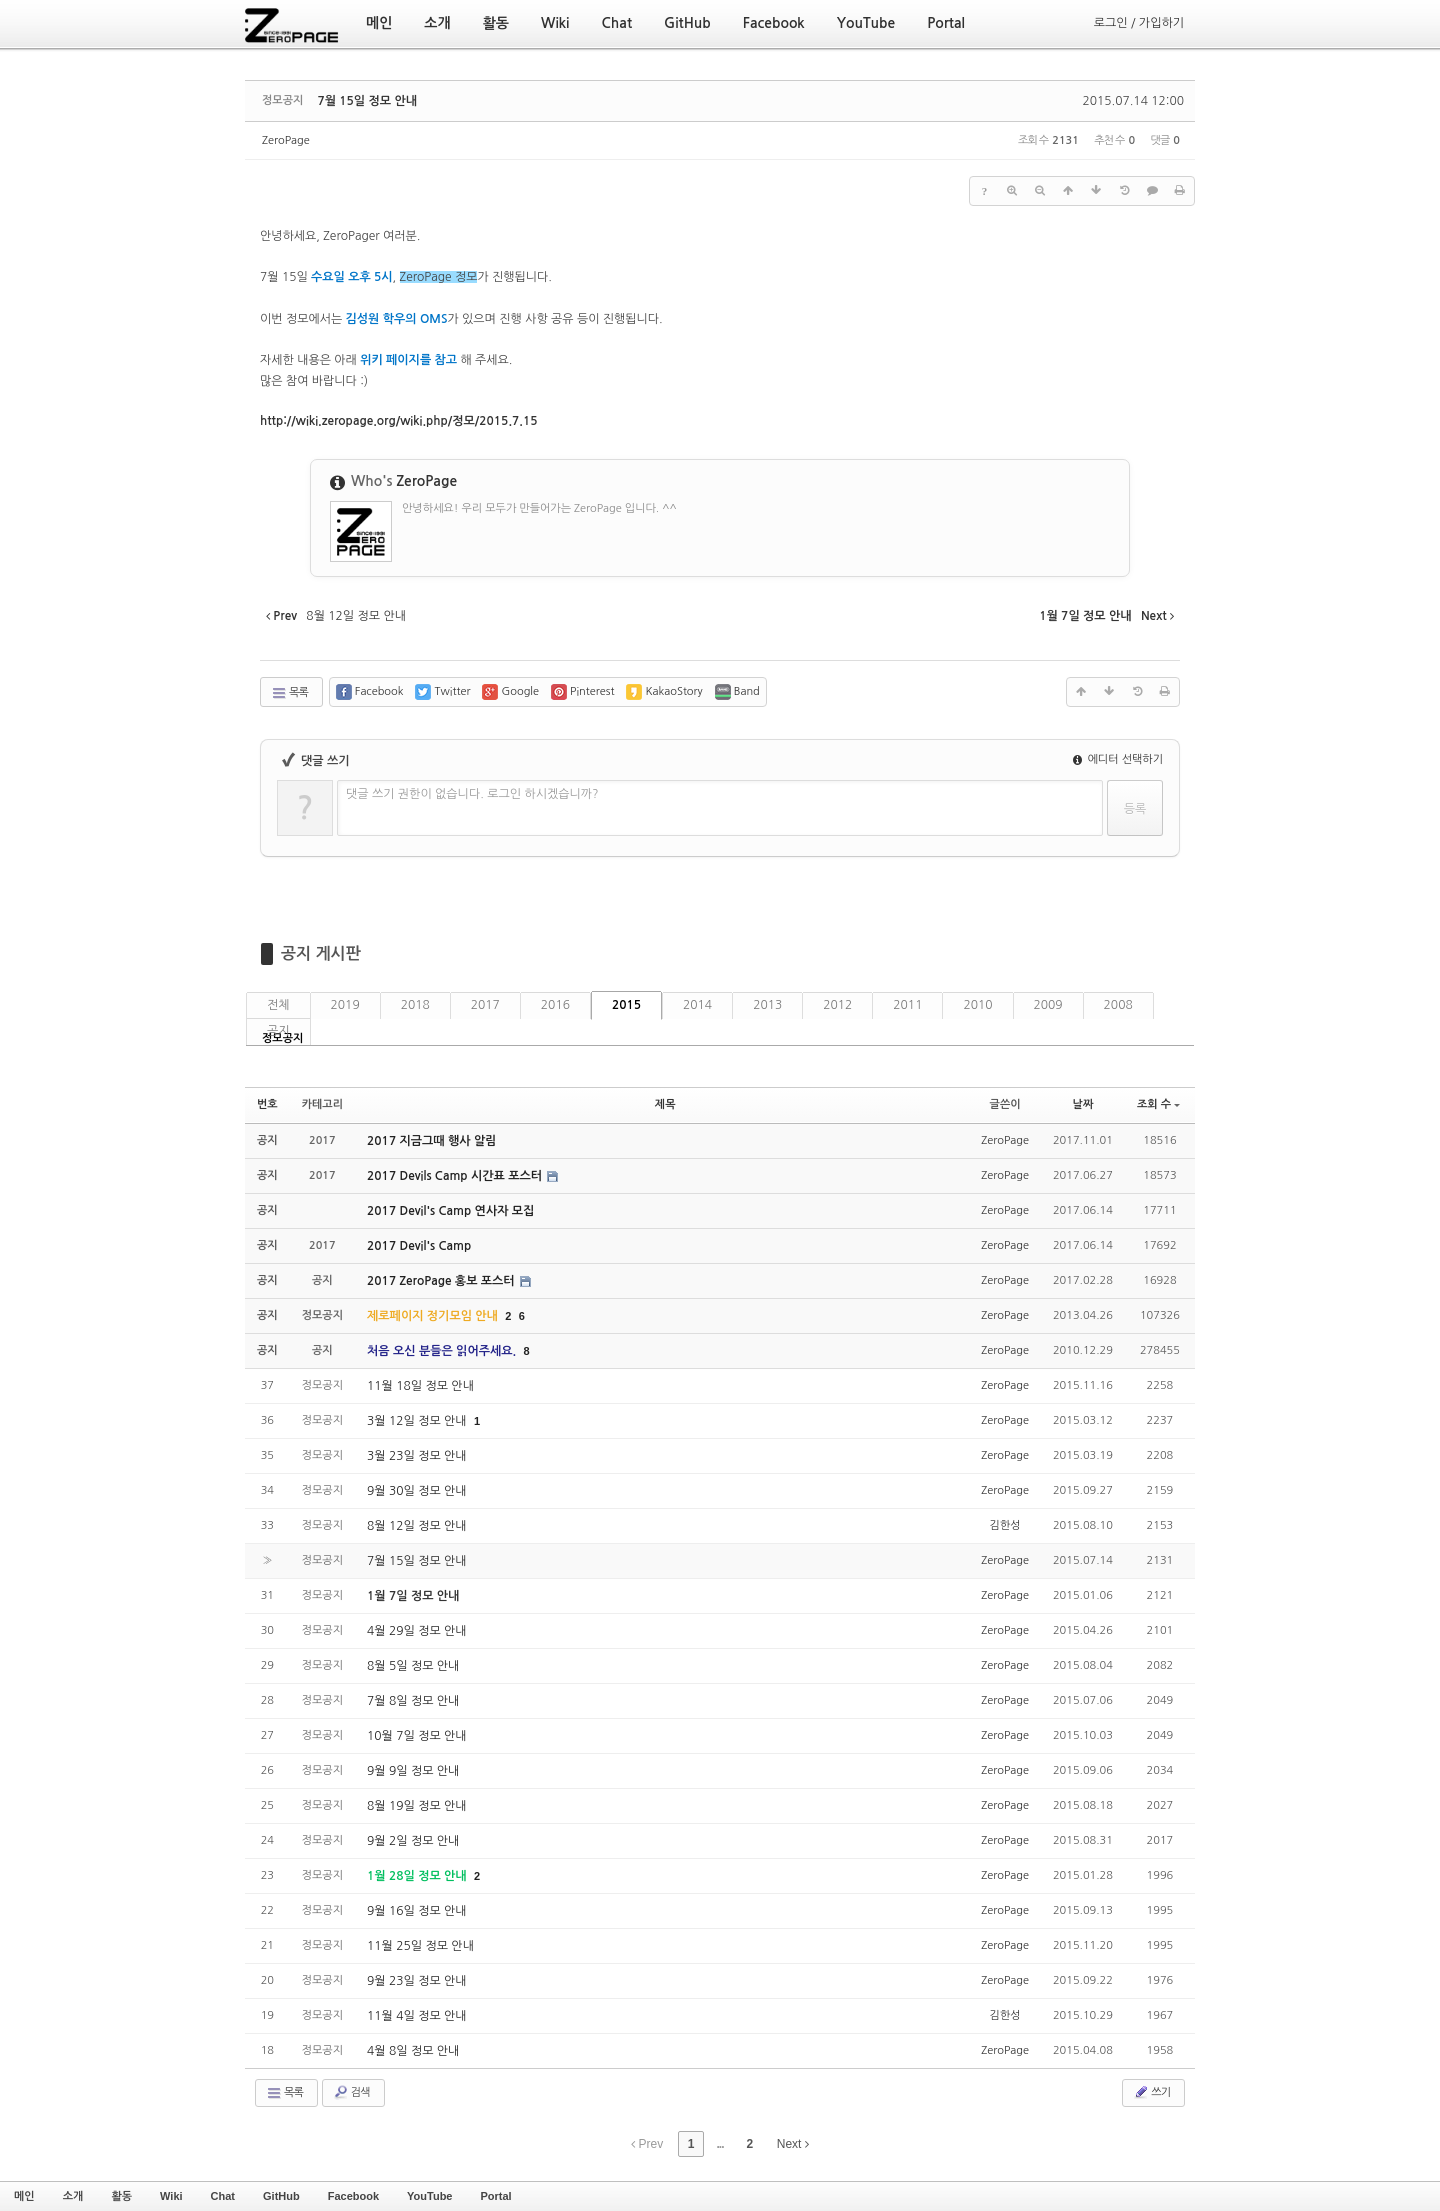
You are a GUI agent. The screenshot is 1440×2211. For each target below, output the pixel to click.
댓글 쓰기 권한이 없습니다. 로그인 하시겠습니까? (472, 794)
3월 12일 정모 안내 (418, 1421)
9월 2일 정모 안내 (413, 1841)
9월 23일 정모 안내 (417, 1981)
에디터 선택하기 (1118, 759)
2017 (485, 1005)
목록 (289, 693)
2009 (1048, 1005)
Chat (223, 2196)
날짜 (1083, 1104)
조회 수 (1158, 1104)
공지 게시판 (321, 953)
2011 (907, 1005)
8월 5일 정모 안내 (413, 1666)
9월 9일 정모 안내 (413, 1771)
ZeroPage (286, 140)
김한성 (1005, 1525)
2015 (626, 1005)
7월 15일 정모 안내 (367, 101)
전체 (278, 1005)
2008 (1118, 1005)
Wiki (171, 2196)
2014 (697, 1005)
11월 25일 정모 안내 (420, 1946)
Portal (495, 2196)
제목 (665, 1104)
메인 (24, 2196)
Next (793, 2144)
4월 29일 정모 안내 (417, 1631)
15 (398, 421)
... (719, 2144)
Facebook (353, 2196)
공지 (278, 1031)
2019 (345, 1005)
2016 (555, 1005)
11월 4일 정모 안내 (417, 2016)
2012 (837, 1005)
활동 (121, 2196)
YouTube (429, 2196)
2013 (767, 1005)
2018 (415, 1005)
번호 (267, 1104)
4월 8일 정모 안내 (413, 2051)
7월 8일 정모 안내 (413, 1701)
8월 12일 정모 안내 (417, 1526)
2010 (977, 1005)
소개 (73, 2196)
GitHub (281, 2196)
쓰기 (1151, 2092)
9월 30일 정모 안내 (417, 1491)
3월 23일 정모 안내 (417, 1456)
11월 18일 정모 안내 (420, 1386)
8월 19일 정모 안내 (417, 1806)
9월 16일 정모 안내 (417, 1911)
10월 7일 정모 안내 (417, 1736)
